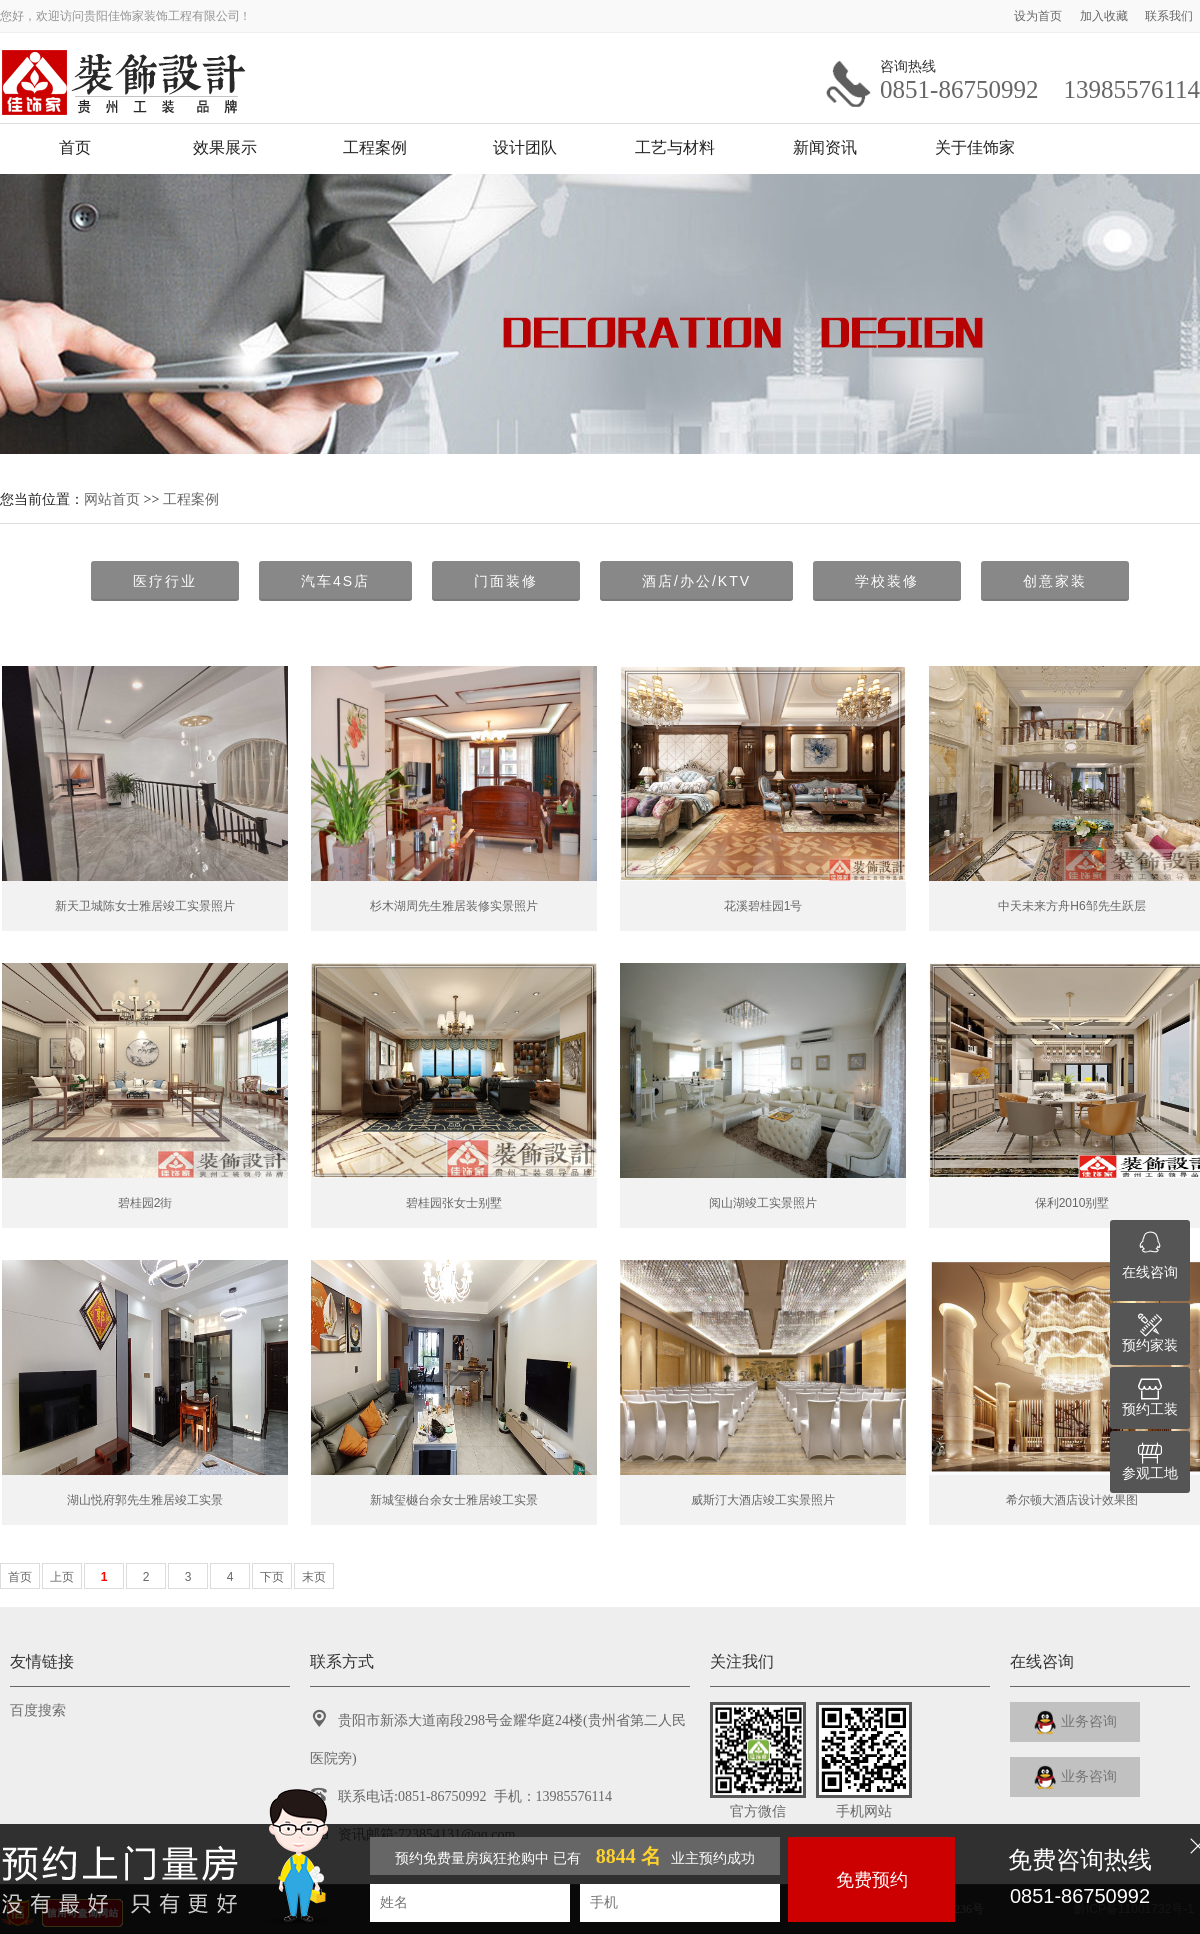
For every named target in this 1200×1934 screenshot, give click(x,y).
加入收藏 (1105, 16)
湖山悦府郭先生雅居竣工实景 (145, 1500)
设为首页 (1039, 16)
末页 (314, 1577)
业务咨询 (1075, 1722)
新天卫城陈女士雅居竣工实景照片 (145, 906)
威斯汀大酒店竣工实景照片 (763, 1500)
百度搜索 (38, 1710)
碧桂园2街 (145, 1203)
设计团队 (525, 147)
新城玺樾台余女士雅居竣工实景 (454, 1500)
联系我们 (1169, 16)
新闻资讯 (825, 147)
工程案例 (375, 147)
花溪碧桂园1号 (763, 906)
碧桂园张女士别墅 (454, 1203)
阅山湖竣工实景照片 (763, 1203)
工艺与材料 (675, 147)
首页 (75, 147)
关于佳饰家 (975, 147)
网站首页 (112, 499)
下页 (272, 1577)
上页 (62, 1577)
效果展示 (225, 147)
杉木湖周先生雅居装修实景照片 (454, 906)
